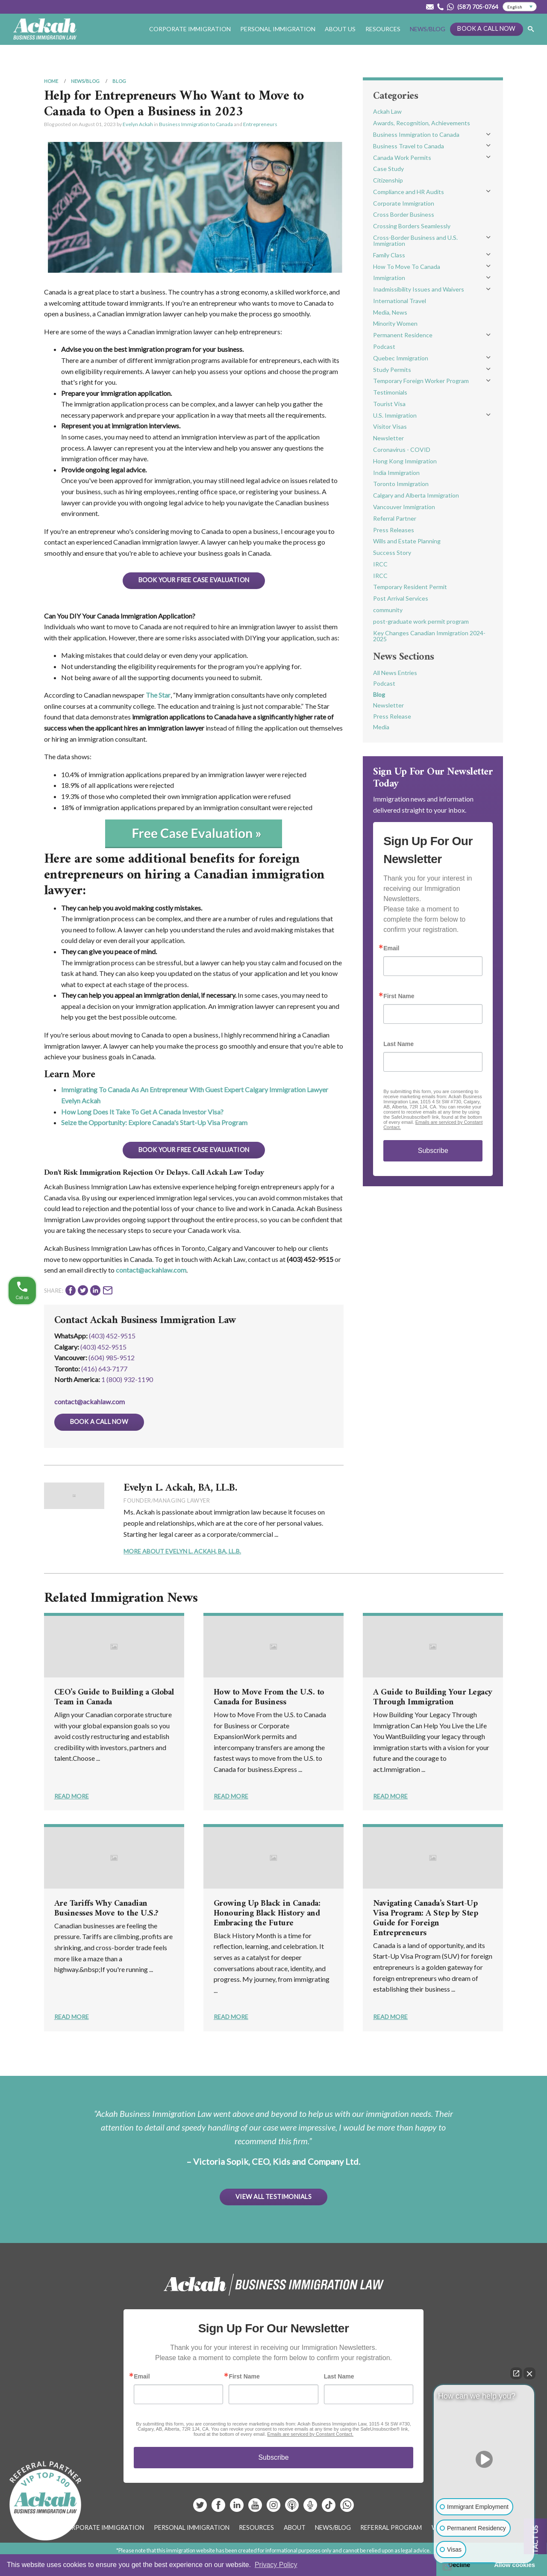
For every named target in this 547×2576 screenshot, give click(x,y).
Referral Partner (394, 518)
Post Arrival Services (400, 598)
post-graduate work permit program (421, 621)
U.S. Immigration (395, 415)
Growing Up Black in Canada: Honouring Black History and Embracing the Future (267, 1913)
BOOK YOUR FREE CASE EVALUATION (193, 580)
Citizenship (388, 180)
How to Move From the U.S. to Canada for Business (269, 1697)
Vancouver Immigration (404, 506)
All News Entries (395, 672)
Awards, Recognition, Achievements (421, 123)
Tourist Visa (389, 403)
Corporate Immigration (190, 28)
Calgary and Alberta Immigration (416, 495)
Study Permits (392, 369)
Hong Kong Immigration (405, 461)
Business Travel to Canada (408, 146)
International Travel (399, 300)
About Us (340, 28)
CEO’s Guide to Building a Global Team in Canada (114, 1697)
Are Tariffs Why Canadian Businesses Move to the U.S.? (106, 1908)
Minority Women (395, 323)
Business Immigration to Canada (196, 124)
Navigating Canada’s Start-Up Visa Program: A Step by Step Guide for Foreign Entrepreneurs (425, 1918)
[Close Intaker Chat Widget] (529, 2373)
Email (391, 948)
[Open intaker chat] (447, 2567)
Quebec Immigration (400, 358)
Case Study (388, 168)
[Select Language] (520, 7)
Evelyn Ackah (138, 124)
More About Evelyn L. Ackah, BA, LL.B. (182, 1551)
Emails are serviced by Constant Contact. (310, 2434)
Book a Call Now (486, 28)
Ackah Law (387, 111)
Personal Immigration (277, 28)
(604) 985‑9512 (111, 1357)
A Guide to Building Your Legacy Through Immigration (432, 1697)
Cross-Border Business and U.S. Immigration (415, 240)
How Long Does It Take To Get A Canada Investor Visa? (142, 1112)
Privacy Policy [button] (276, 2564)
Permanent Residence (402, 335)
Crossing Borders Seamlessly (411, 226)
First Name (398, 996)
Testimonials (390, 392)
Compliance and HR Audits (408, 191)
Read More (71, 1796)
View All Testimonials (273, 2196)
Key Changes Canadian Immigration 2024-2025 (429, 636)
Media (381, 727)
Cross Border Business (403, 214)
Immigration (389, 277)
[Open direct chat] (516, 2373)
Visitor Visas (390, 426)
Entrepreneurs (260, 124)
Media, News (390, 312)
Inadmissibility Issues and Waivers (418, 289)
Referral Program (391, 2527)
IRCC (380, 564)
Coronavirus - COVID (401, 449)
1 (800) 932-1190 (127, 1379)
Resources (382, 28)
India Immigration (396, 472)
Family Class (389, 255)
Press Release (392, 716)
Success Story (392, 552)
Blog (119, 81)
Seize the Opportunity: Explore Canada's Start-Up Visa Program (154, 1122)
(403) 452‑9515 (103, 1347)
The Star (158, 695)
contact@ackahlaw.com (151, 1270)
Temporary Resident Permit (410, 586)
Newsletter (388, 438)
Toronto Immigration (401, 483)
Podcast (384, 346)
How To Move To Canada (406, 266)
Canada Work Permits (402, 157)
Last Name (398, 1044)
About (295, 2527)
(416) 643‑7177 (104, 1369)
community (388, 609)
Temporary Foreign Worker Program (421, 380)
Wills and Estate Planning (407, 541)
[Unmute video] (484, 2459)
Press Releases (393, 529)
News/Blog (427, 28)
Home (51, 81)
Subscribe (433, 1150)
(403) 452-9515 (112, 1336)
